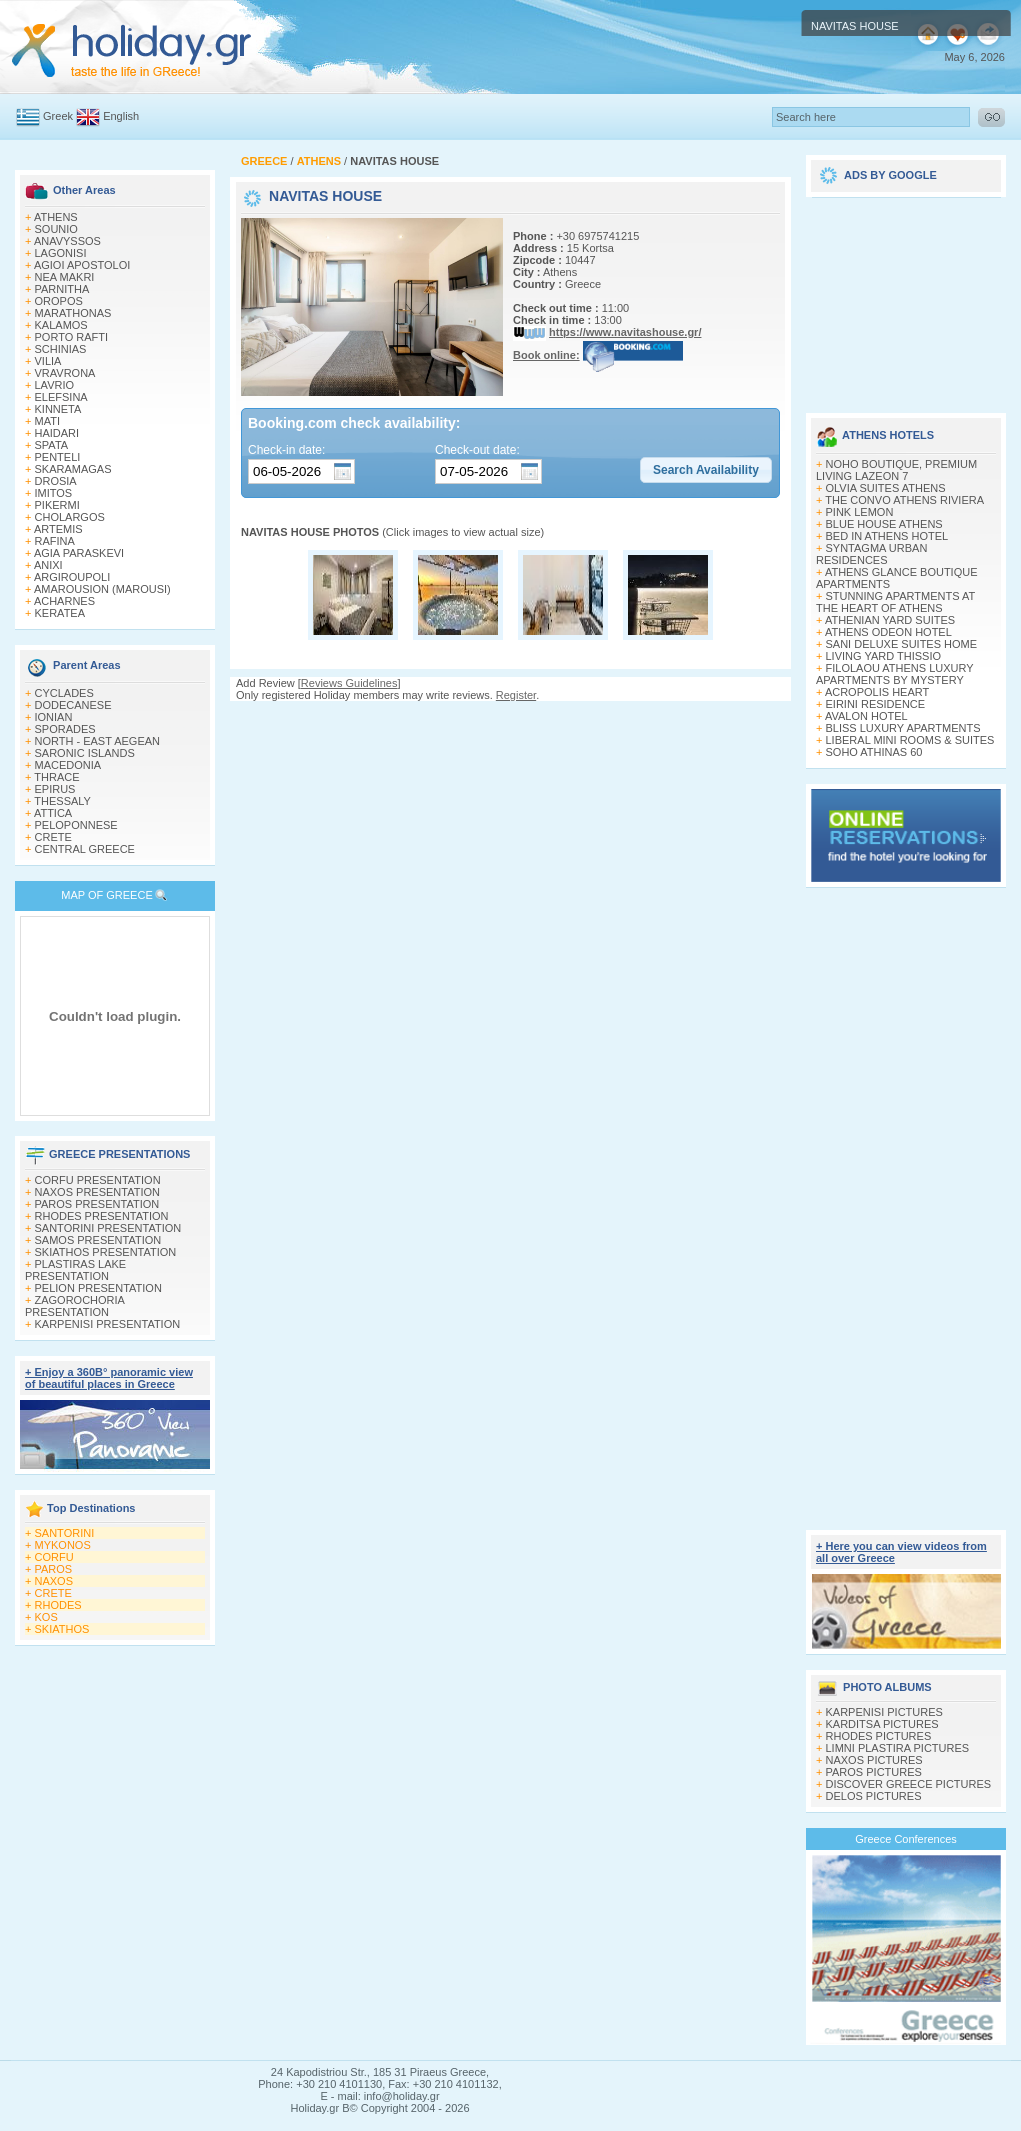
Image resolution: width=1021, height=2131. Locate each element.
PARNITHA (62, 289)
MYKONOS (63, 1545)
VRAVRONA (65, 373)
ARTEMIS (58, 529)
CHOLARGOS (70, 517)
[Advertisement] (510, 788)
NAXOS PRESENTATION (98, 1192)
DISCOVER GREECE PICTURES (909, 1784)
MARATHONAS (73, 313)
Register (516, 695)
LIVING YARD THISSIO (884, 656)
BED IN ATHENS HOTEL (887, 536)
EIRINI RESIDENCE (876, 704)
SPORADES (65, 729)
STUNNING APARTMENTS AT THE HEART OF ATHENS (895, 602)
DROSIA (56, 481)
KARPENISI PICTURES (884, 1712)
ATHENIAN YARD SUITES (890, 620)
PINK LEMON (860, 512)
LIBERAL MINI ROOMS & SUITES (910, 740)
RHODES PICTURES (879, 1736)
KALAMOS (61, 325)
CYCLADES (64, 693)
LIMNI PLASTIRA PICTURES (898, 1748)
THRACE (56, 777)
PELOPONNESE (76, 825)
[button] (706, 470)
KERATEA (60, 613)
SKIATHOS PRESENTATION (106, 1252)
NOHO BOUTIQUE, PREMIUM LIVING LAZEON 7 (896, 470)
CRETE (53, 837)
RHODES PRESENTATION (102, 1216)
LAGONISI (61, 253)
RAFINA (55, 541)
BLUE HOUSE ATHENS (884, 524)
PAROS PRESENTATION (97, 1204)
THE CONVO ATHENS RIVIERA (904, 500)
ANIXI (48, 565)
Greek (58, 116)
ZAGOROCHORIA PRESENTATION (74, 1306)
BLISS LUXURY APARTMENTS (903, 728)
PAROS (54, 1569)
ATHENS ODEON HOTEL (888, 632)
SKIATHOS (62, 1629)
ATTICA (53, 813)
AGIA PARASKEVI (79, 553)
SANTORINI (65, 1533)
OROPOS (59, 301)
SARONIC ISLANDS (85, 753)
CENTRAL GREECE (85, 849)
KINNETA (58, 409)
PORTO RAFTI (72, 337)
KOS (46, 1617)
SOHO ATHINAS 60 (874, 752)
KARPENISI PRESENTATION (108, 1324)
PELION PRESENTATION (98, 1288)
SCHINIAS (61, 349)
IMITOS (54, 493)
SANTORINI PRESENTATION (108, 1228)
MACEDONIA (68, 765)
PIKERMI (57, 505)
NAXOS (54, 1581)
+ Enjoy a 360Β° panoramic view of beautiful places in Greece (109, 1378)
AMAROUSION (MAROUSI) (102, 589)
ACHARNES (64, 601)
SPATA (52, 445)
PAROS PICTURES (874, 1772)
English (121, 116)
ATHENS (56, 217)
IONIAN (54, 717)
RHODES (58, 1605)
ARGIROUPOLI (72, 577)
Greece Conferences (906, 1839)
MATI (47, 421)
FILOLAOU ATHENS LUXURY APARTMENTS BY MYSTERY (894, 674)
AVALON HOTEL (866, 716)
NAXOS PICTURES (874, 1760)
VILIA (48, 361)
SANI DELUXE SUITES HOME (902, 644)
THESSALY (62, 801)
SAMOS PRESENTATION (98, 1240)
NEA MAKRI (65, 277)
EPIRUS (55, 789)
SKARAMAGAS (73, 469)
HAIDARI (57, 433)
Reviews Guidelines (349, 683)
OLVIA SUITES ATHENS (886, 488)
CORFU (54, 1557)
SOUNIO (56, 229)
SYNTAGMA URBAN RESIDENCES (871, 554)
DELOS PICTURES (874, 1796)
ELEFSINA (61, 397)
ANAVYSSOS (67, 241)
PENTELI (58, 457)
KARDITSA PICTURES (882, 1724)
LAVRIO (55, 385)
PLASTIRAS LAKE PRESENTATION (75, 1270)
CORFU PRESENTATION (98, 1180)
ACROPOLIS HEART (877, 692)
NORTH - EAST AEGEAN (98, 741)
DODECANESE (73, 705)
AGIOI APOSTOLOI (82, 265)
